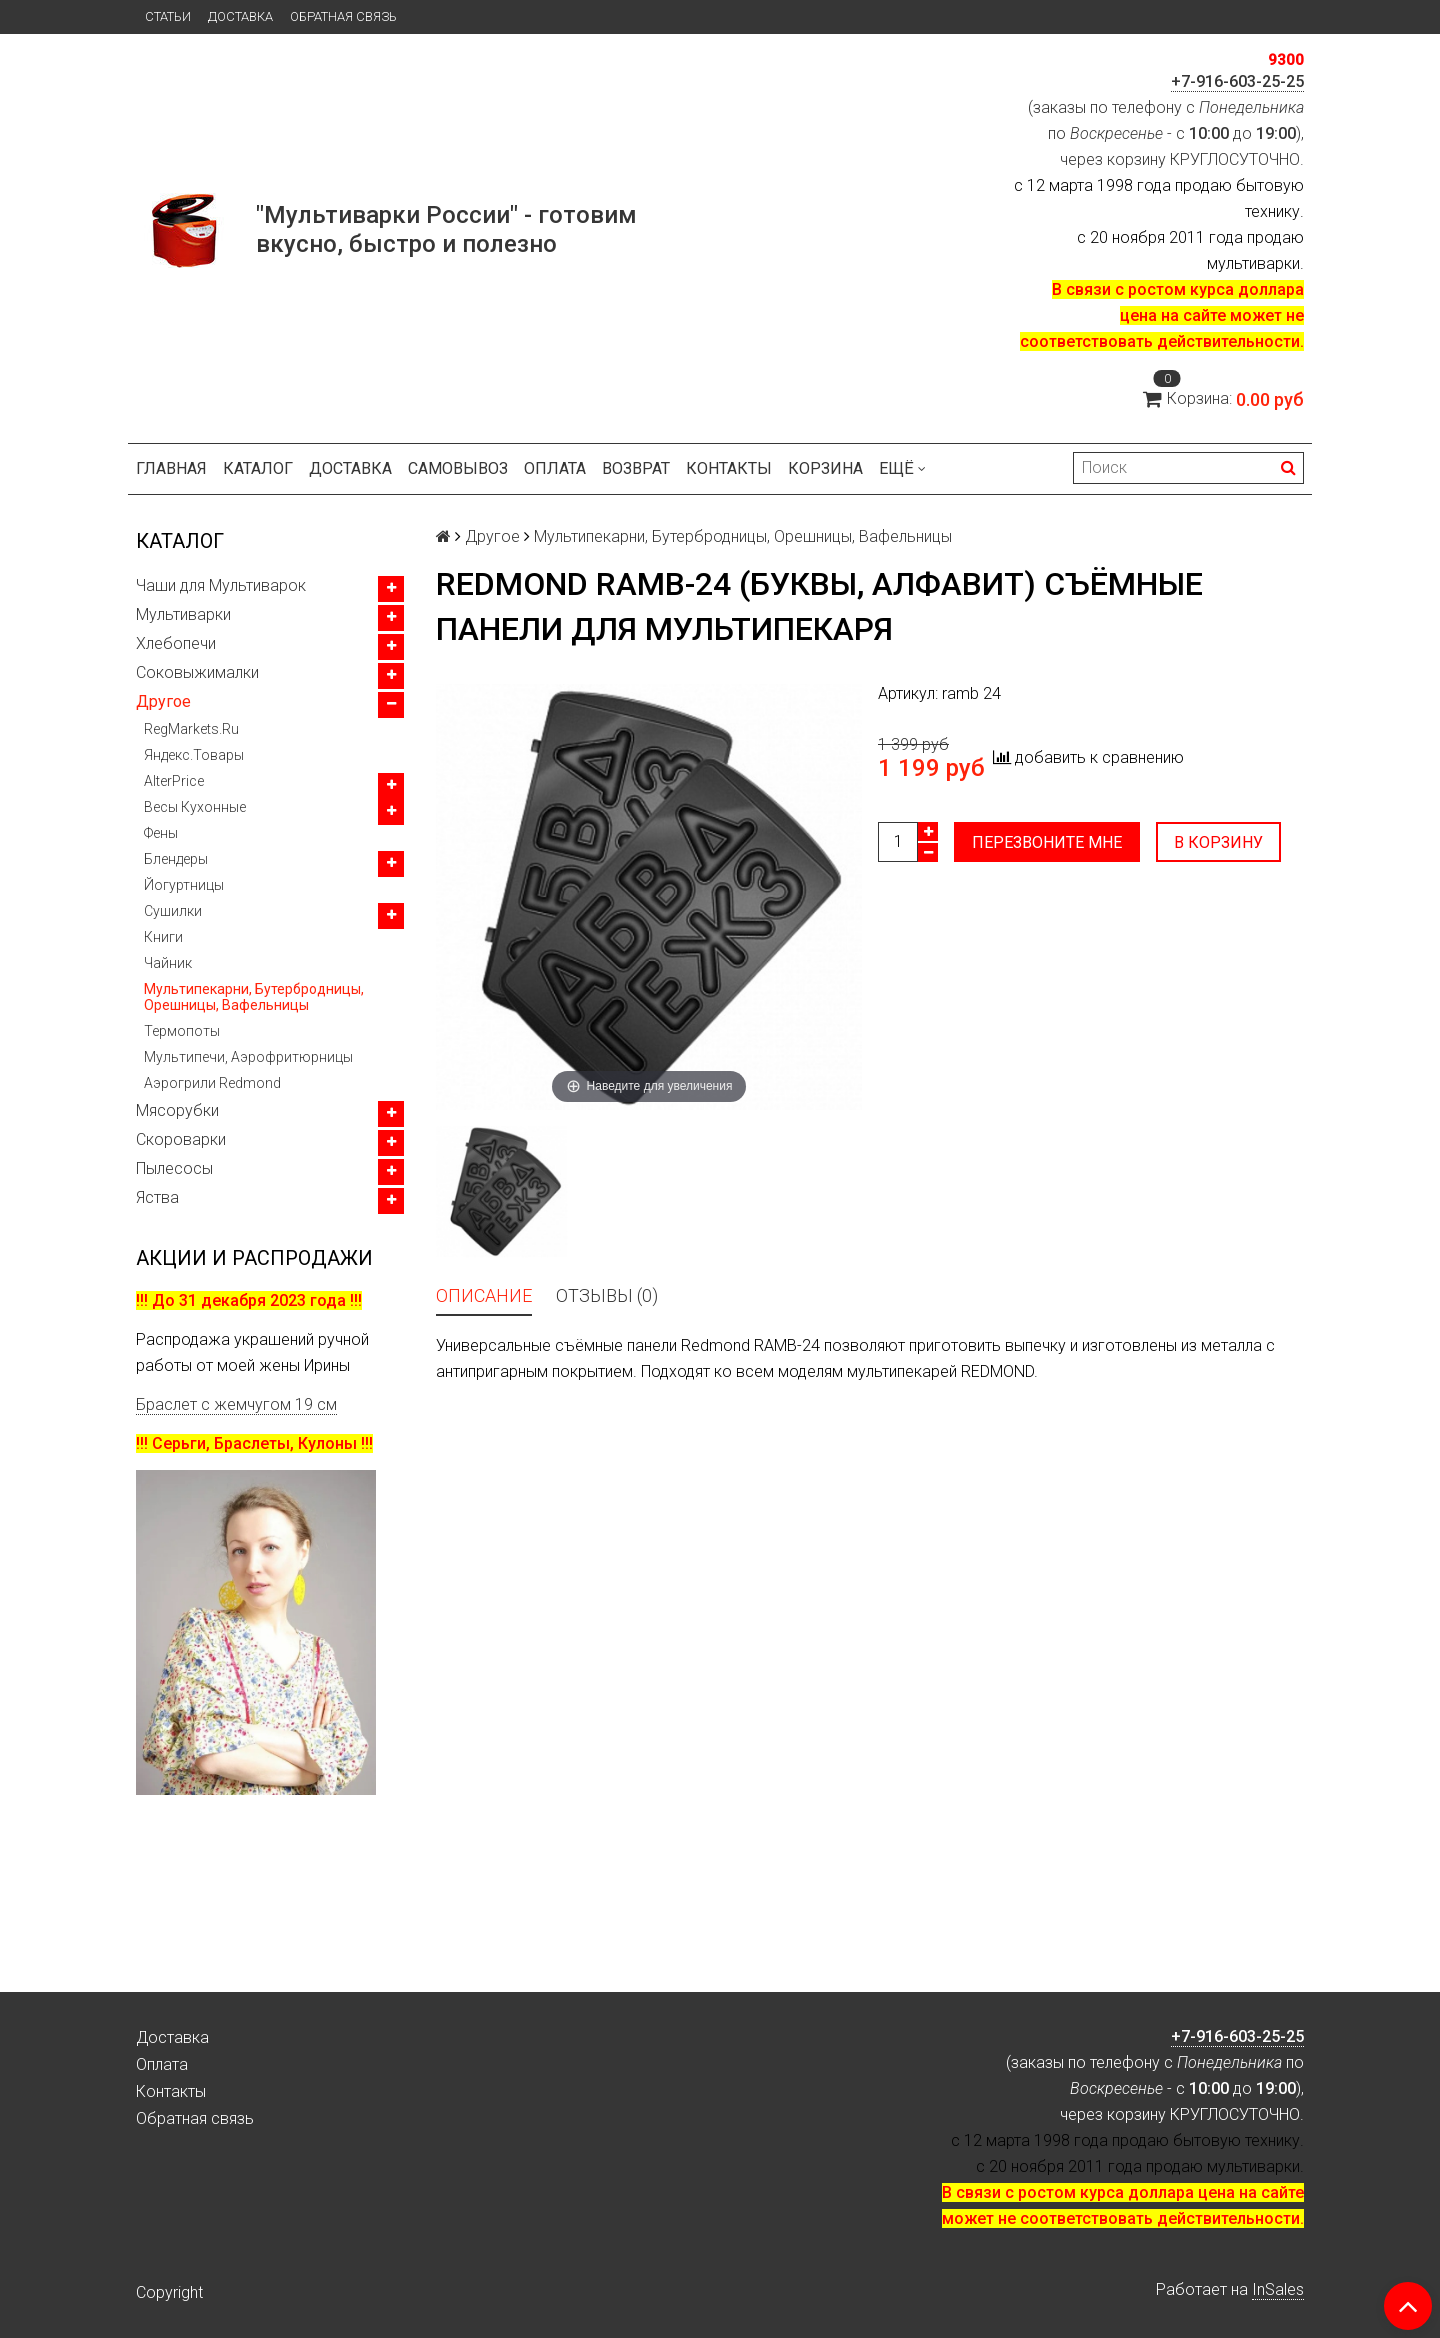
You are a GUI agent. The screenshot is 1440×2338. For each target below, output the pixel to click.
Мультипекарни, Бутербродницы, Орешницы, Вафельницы (254, 997)
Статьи (168, 16)
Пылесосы (174, 1168)
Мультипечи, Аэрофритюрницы (248, 1057)
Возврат (636, 468)
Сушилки (173, 911)
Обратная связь (343, 16)
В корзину (1218, 842)
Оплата (555, 468)
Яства (157, 1197)
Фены (161, 833)
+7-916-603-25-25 (1237, 81)
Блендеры (176, 859)
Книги (163, 937)
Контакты (729, 468)
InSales (1278, 2289)
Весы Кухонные (195, 807)
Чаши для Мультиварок (221, 585)
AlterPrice (174, 781)
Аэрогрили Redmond (212, 1083)
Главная (171, 468)
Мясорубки (177, 1110)
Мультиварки (183, 614)
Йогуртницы (184, 885)
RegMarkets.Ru (191, 729)
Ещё (902, 468)
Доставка (240, 16)
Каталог (258, 468)
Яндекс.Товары (194, 755)
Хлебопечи (176, 643)
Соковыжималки (197, 672)
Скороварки (181, 1139)
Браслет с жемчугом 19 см (236, 1404)
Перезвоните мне (1047, 842)
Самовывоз (458, 468)
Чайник (168, 963)
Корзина (825, 468)
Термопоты (182, 1031)
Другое (163, 701)
